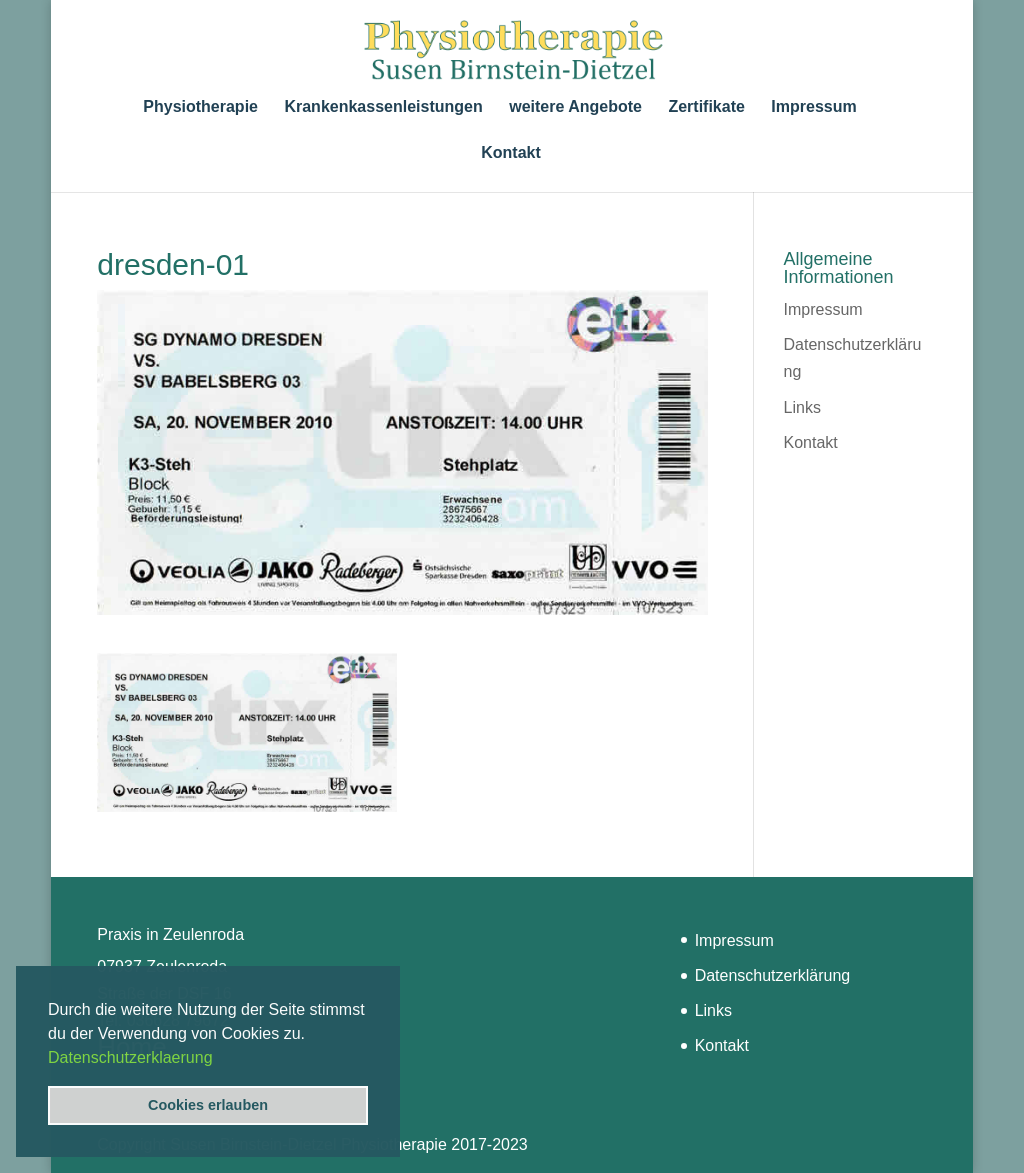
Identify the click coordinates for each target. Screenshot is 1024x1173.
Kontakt (511, 153)
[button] (220, 1059)
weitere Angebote (575, 107)
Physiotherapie (200, 107)
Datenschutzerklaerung (130, 1057)
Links (802, 407)
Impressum (813, 107)
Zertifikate (706, 107)
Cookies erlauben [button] (208, 1105)
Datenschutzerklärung (773, 975)
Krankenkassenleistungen (383, 107)
